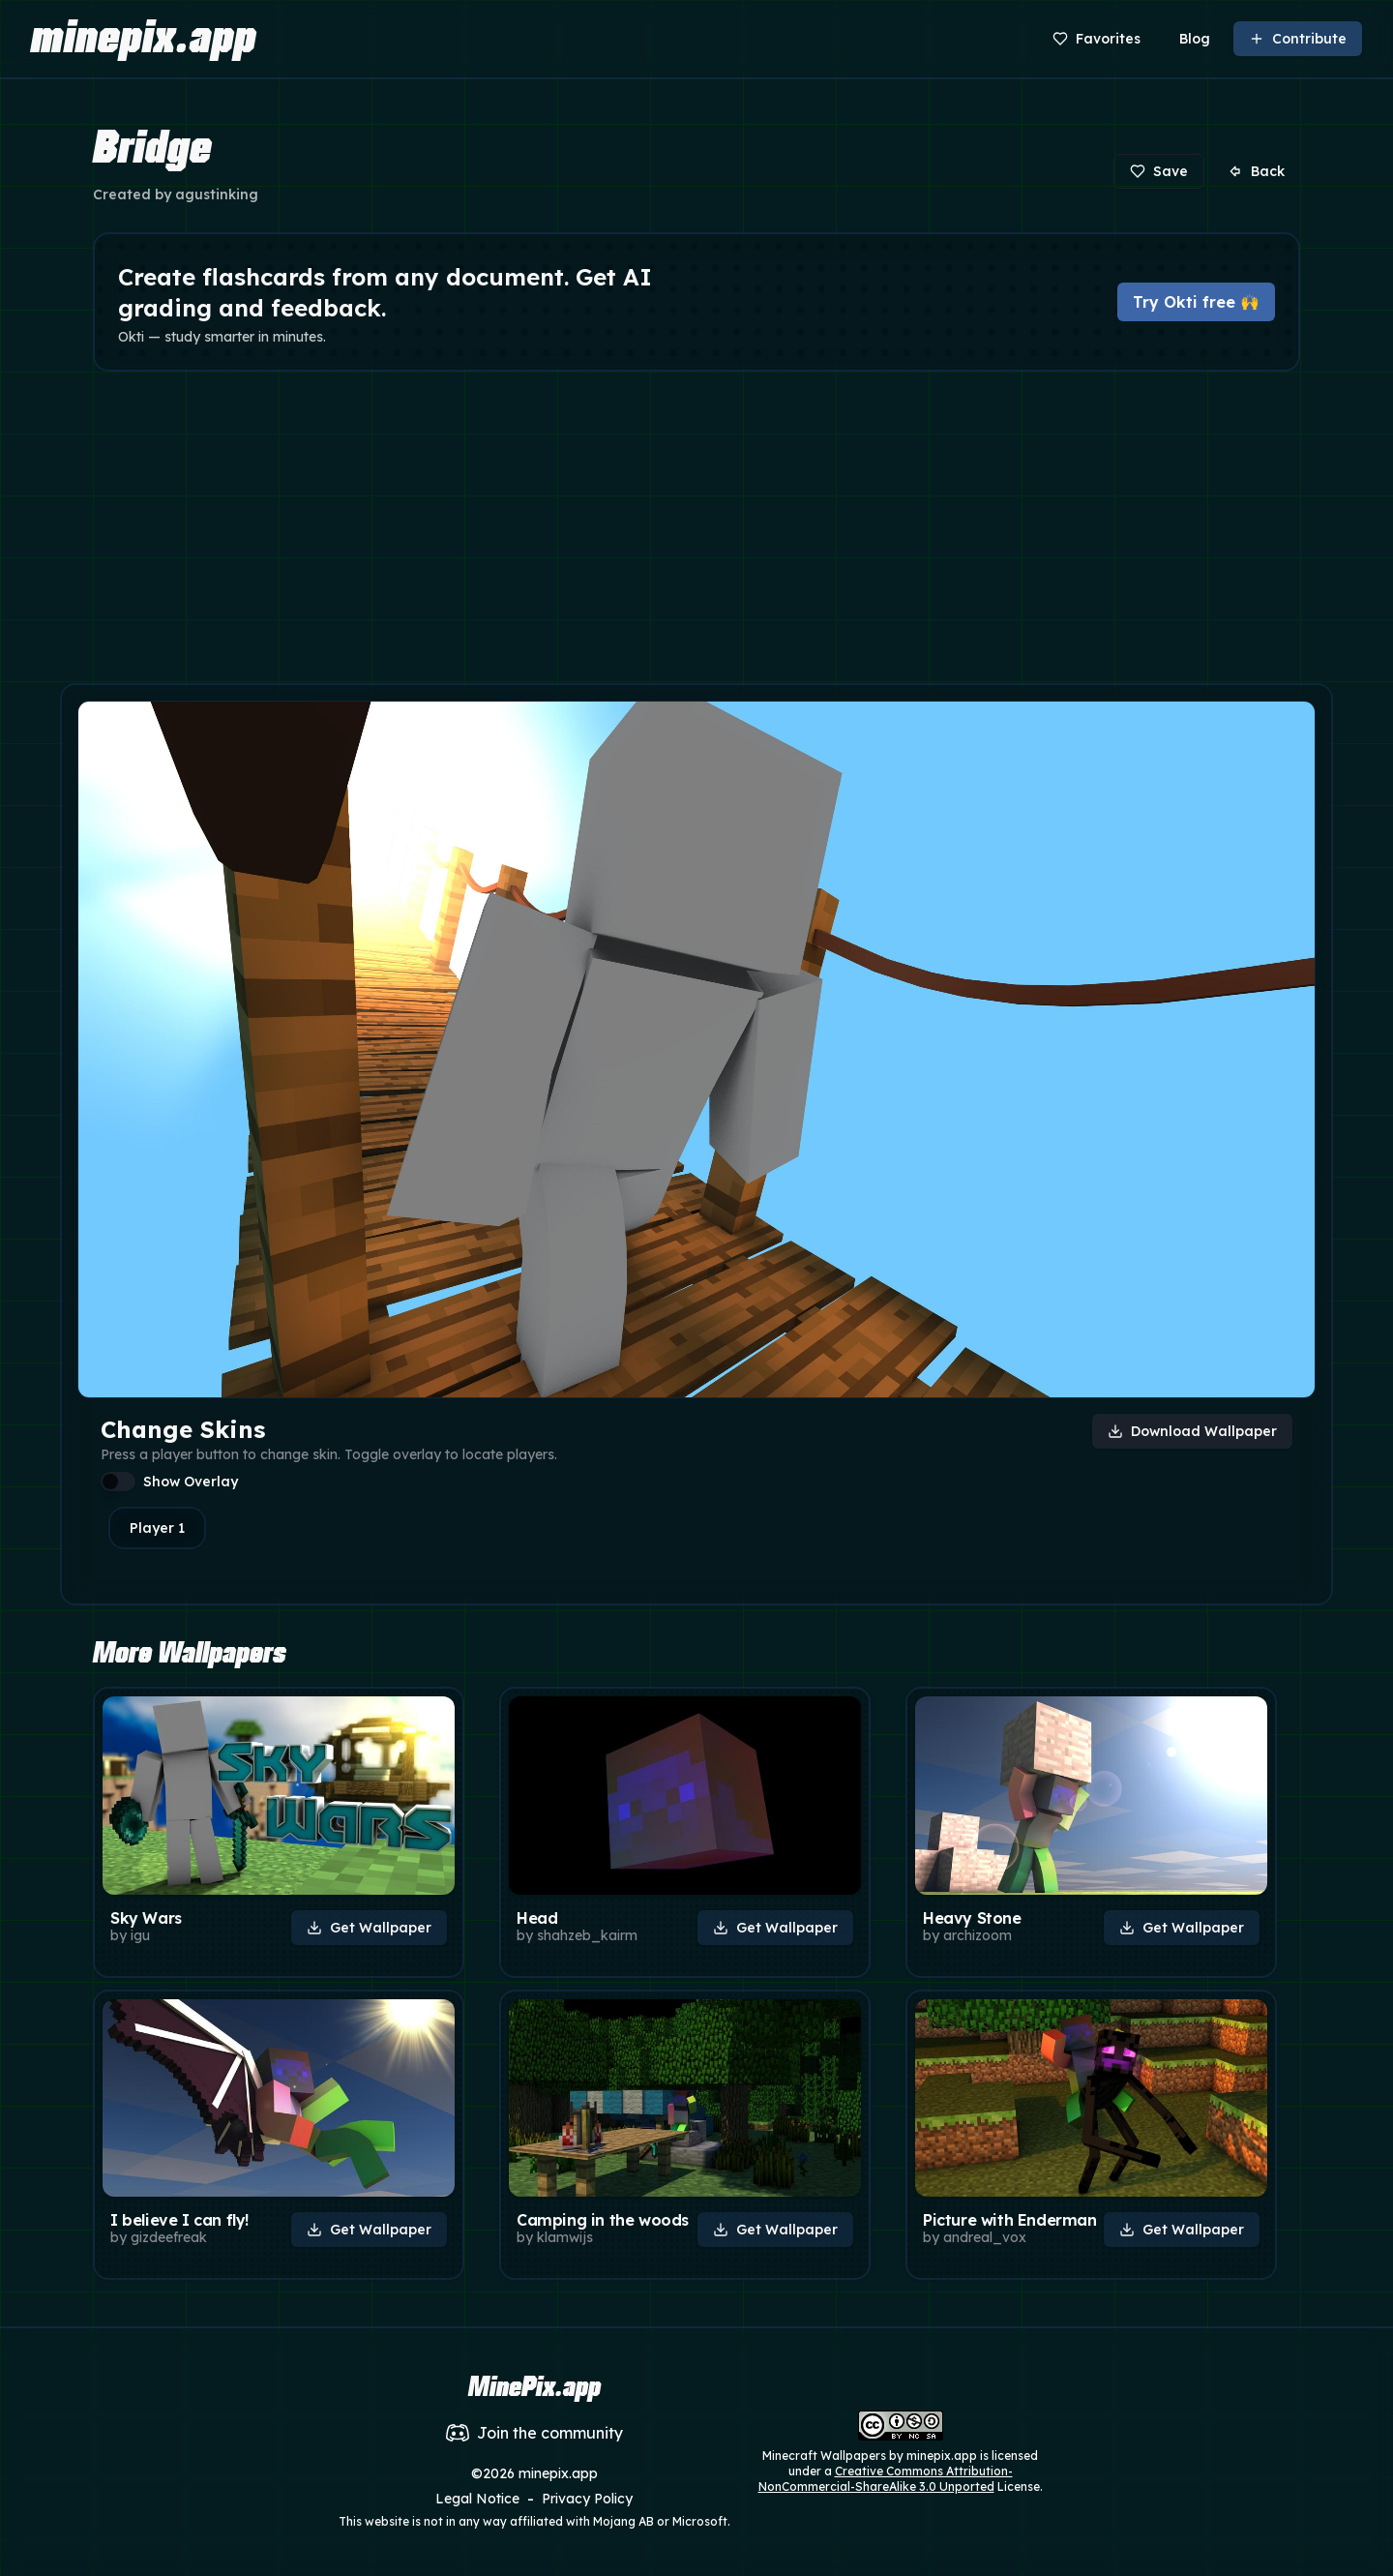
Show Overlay (190, 1481)
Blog (1194, 38)
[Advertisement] (696, 532)
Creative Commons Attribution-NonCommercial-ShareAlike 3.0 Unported (885, 2479)
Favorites (1096, 38)
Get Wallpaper (369, 1927)
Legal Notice (477, 2498)
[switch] (118, 1481)
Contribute (1298, 38)
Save (1159, 171)
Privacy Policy (587, 2498)
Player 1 (157, 1528)
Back (1256, 171)
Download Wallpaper (1192, 1431)
